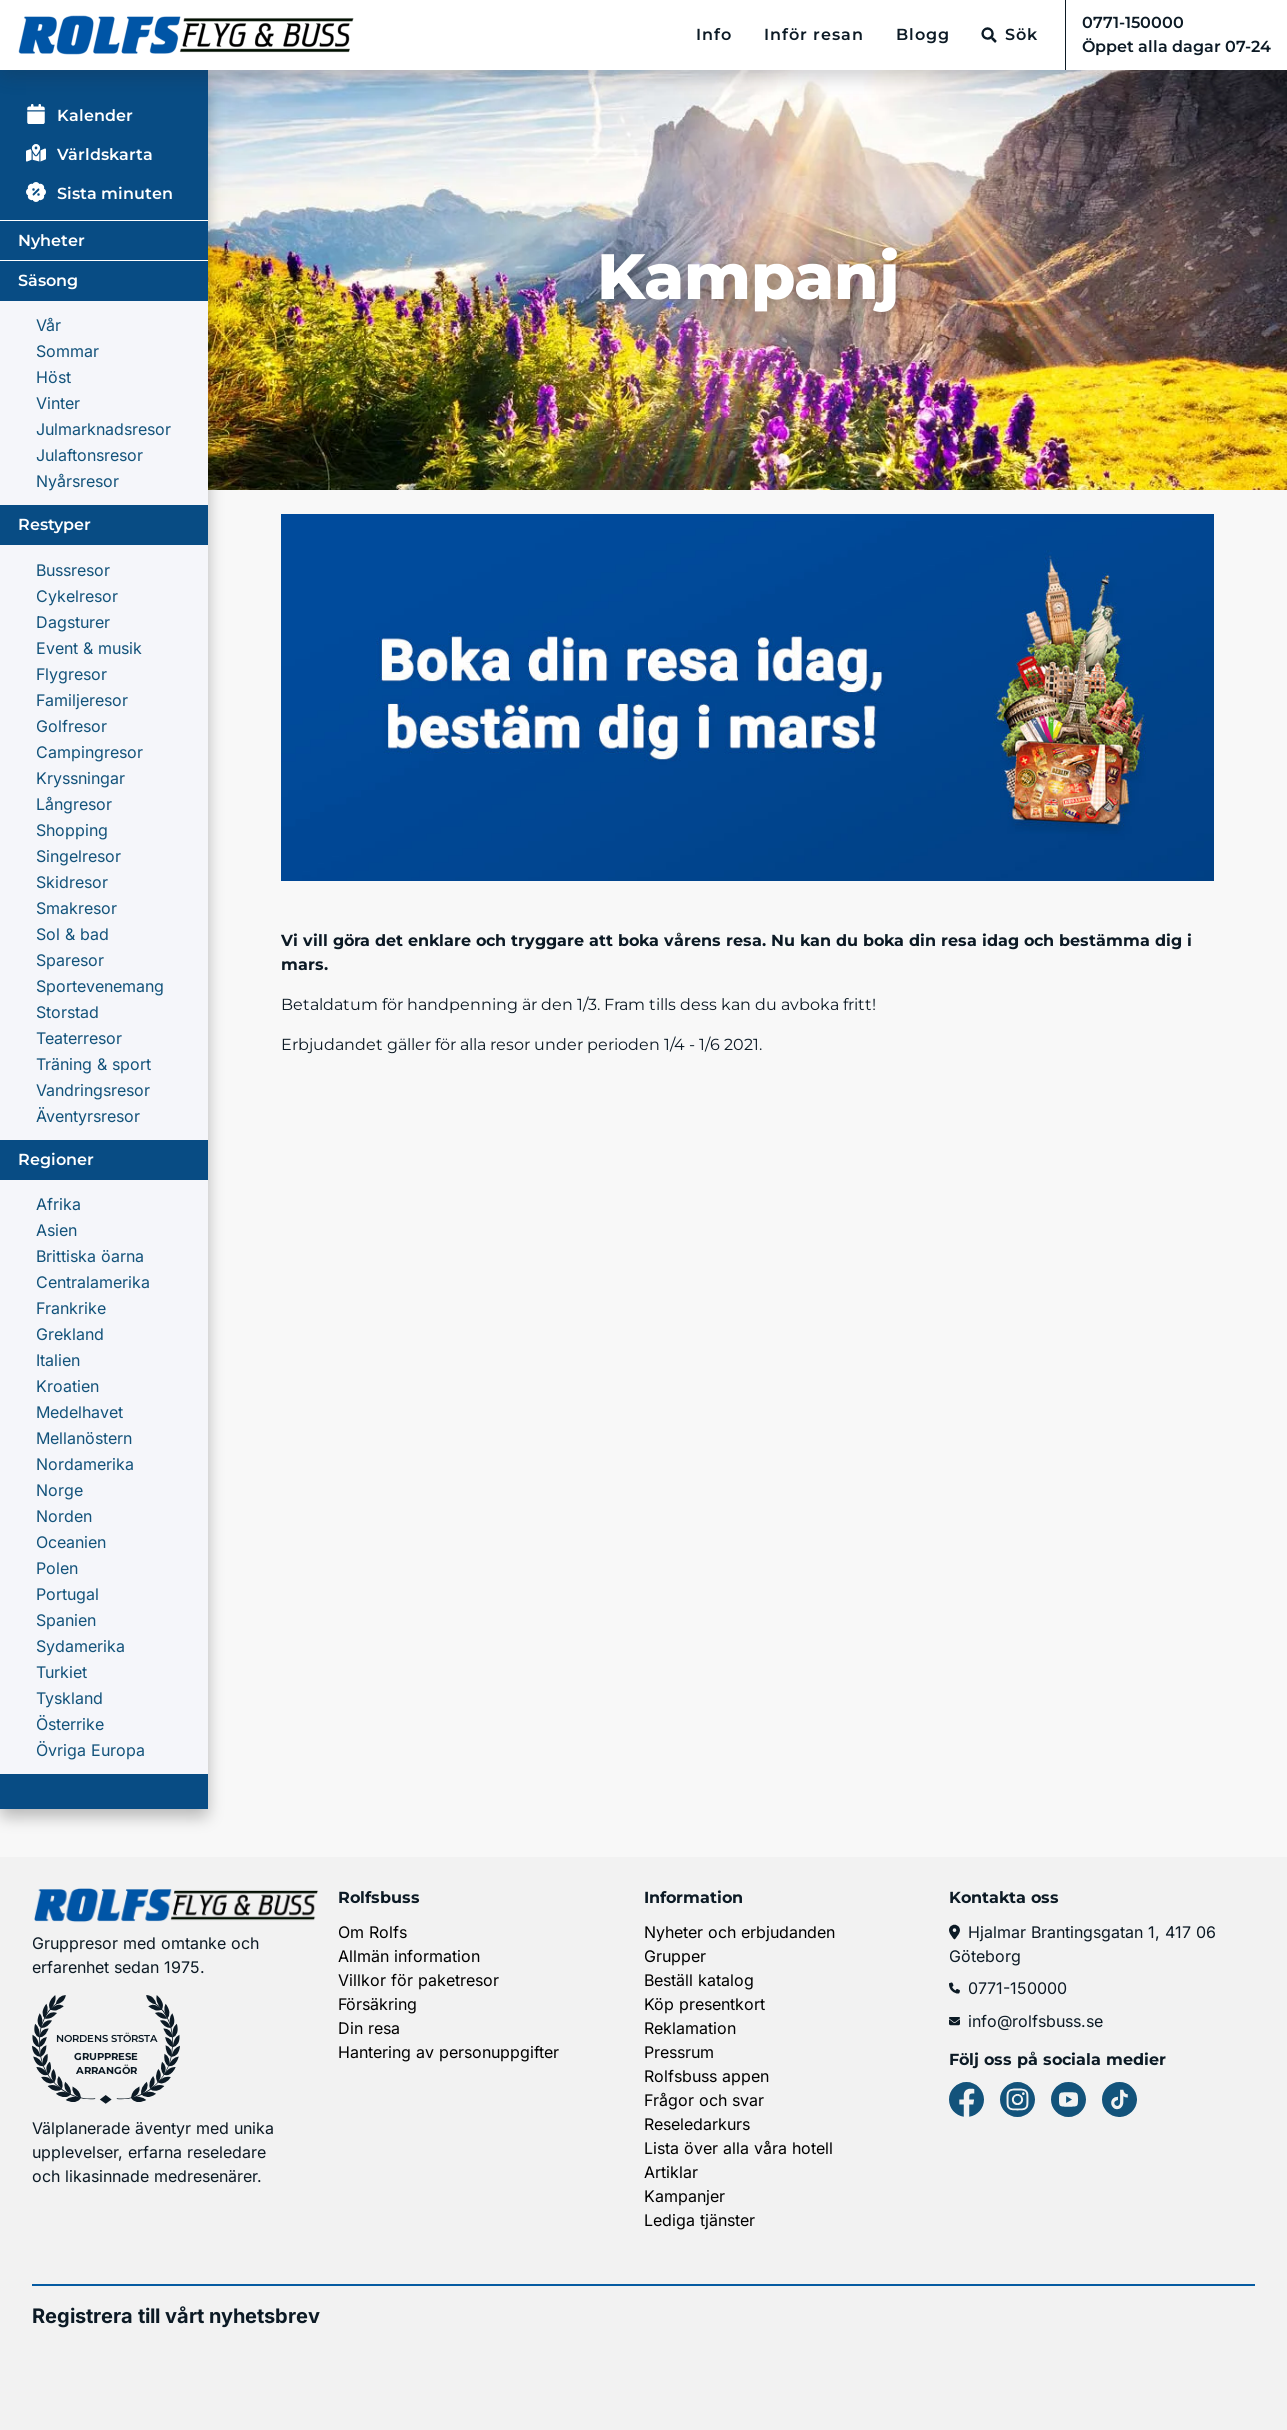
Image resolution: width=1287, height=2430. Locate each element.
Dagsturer (73, 622)
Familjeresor (82, 700)
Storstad (67, 1012)
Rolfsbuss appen (706, 2076)
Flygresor (71, 674)
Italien (58, 1360)
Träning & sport (93, 1064)
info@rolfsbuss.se (1026, 2021)
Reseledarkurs (697, 2124)
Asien (56, 1230)
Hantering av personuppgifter (448, 2052)
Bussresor (73, 570)
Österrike (70, 1724)
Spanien (66, 1620)
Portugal (67, 1594)
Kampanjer (684, 2196)
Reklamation (690, 2028)
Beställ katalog (699, 1980)
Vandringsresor (93, 1090)
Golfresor (71, 726)
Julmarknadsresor (103, 429)
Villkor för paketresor (418, 1980)
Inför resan (814, 34)
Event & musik (89, 648)
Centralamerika (93, 1282)
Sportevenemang (100, 986)
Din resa (369, 2028)
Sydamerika (80, 1646)
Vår (48, 325)
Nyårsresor (77, 481)
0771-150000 (1008, 1988)
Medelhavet (79, 1412)
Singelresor (78, 856)
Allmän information (409, 1956)
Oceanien (71, 1542)
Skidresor (72, 882)
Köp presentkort (704, 2004)
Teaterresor (79, 1038)
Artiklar (671, 2172)
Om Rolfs (372, 1932)
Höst (53, 377)
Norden (64, 1516)
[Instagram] (1017, 2099)
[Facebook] (966, 2099)
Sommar (67, 351)
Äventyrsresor (88, 1116)
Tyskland (69, 1698)
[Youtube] (1068, 2099)
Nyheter (51, 240)
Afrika (58, 1204)
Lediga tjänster (699, 2220)
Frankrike (71, 1308)
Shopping (72, 830)
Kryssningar (80, 778)
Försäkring (377, 2004)
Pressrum (679, 2052)
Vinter (58, 403)
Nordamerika (85, 1464)
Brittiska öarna (90, 1256)
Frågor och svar (704, 2100)
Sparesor (70, 960)
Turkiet (61, 1672)
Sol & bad (72, 934)
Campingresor (89, 752)
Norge (59, 1490)
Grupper (675, 1956)
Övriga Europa (90, 1750)
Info (714, 34)
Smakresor (76, 908)
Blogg (923, 34)
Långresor (74, 804)
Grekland (70, 1334)
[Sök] (1009, 35)
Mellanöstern (84, 1438)
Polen (57, 1568)
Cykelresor (77, 596)
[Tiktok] (1119, 2099)
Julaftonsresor (89, 455)
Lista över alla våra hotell (738, 2148)
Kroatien (67, 1386)
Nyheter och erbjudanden (739, 1932)
